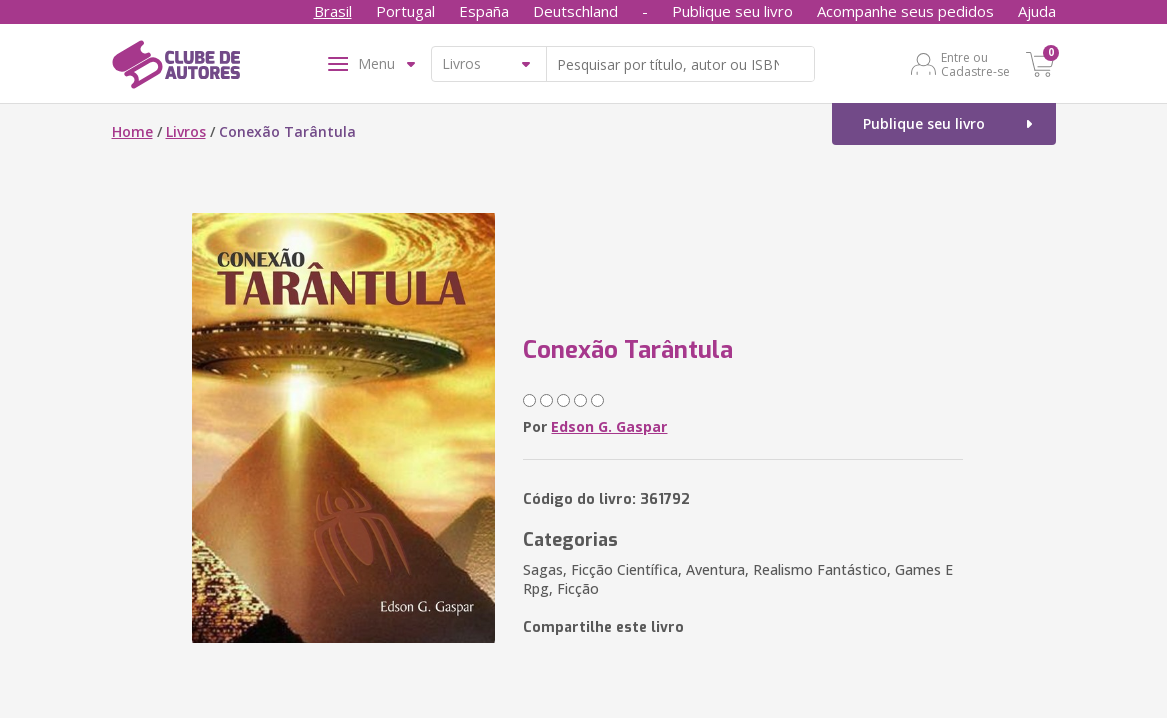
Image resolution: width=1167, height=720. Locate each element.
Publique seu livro (732, 11)
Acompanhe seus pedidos (905, 11)
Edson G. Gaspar (609, 426)
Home (132, 131)
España (484, 11)
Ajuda (1037, 11)
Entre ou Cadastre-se (975, 64)
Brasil (333, 11)
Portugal (405, 11)
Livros (186, 131)
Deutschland (575, 11)
